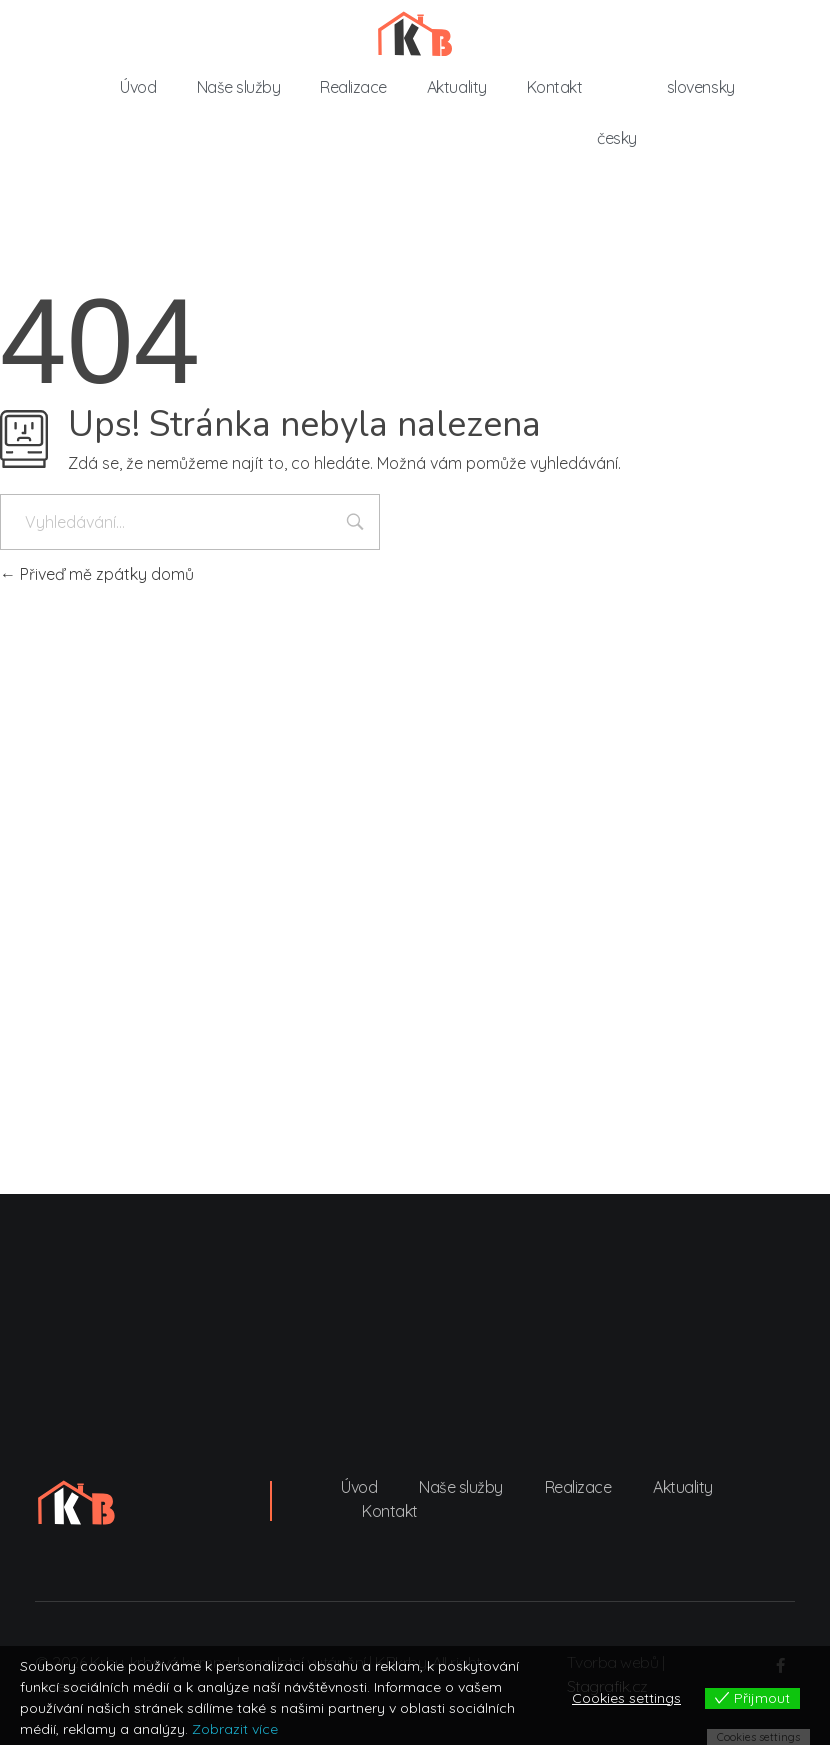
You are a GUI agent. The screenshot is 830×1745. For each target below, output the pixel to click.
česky (617, 138)
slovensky (701, 87)
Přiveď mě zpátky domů (97, 574)
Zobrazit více (235, 1729)
